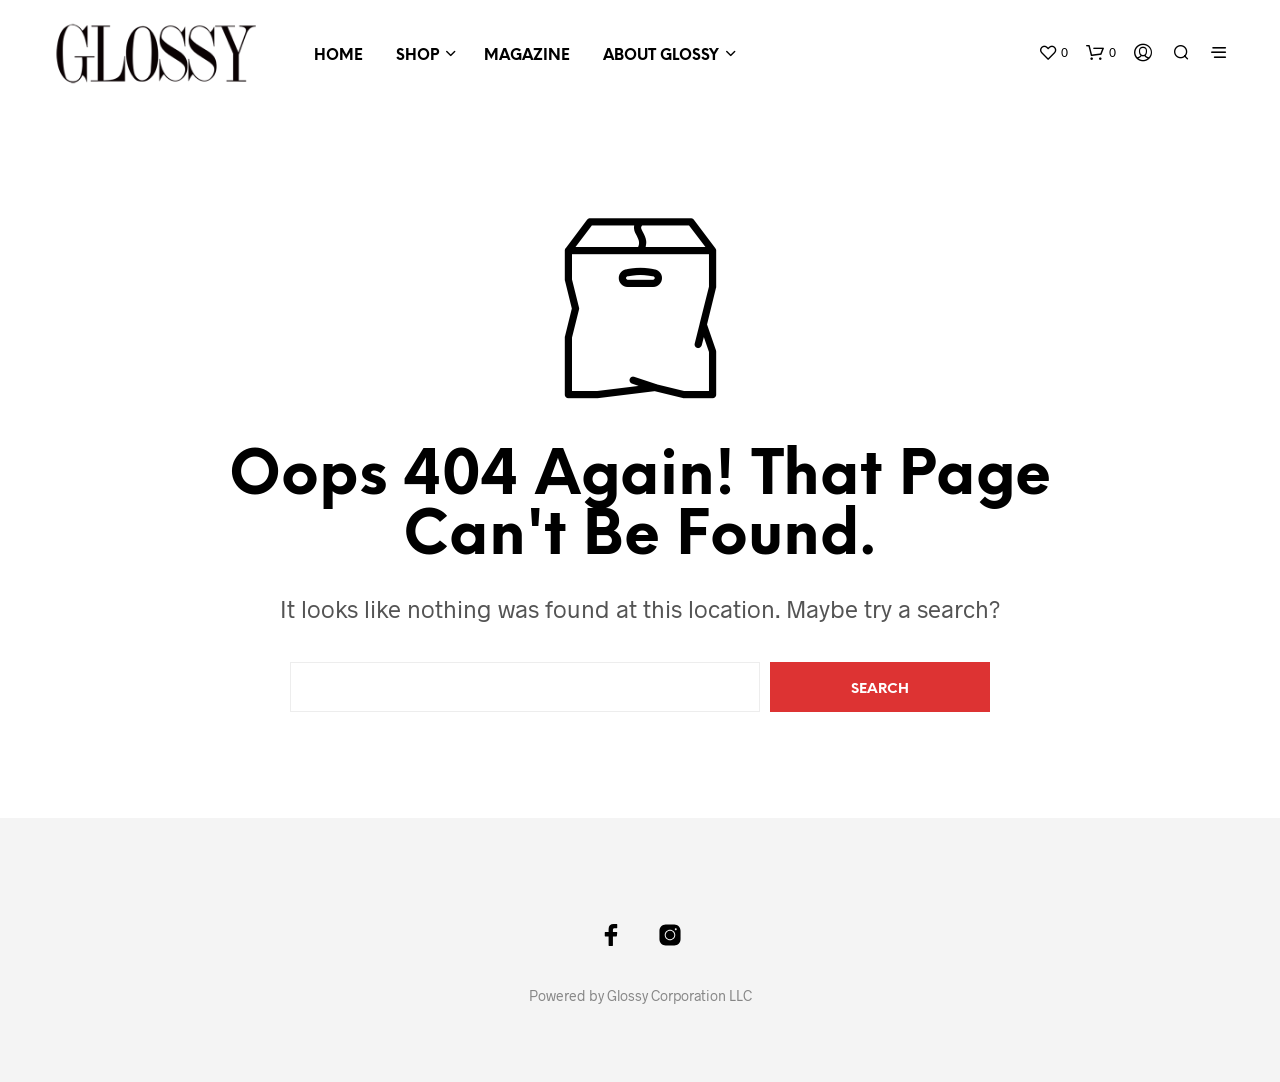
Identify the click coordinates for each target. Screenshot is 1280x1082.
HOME (338, 56)
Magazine (527, 56)
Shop (417, 56)
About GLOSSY (661, 56)
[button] (1053, 53)
